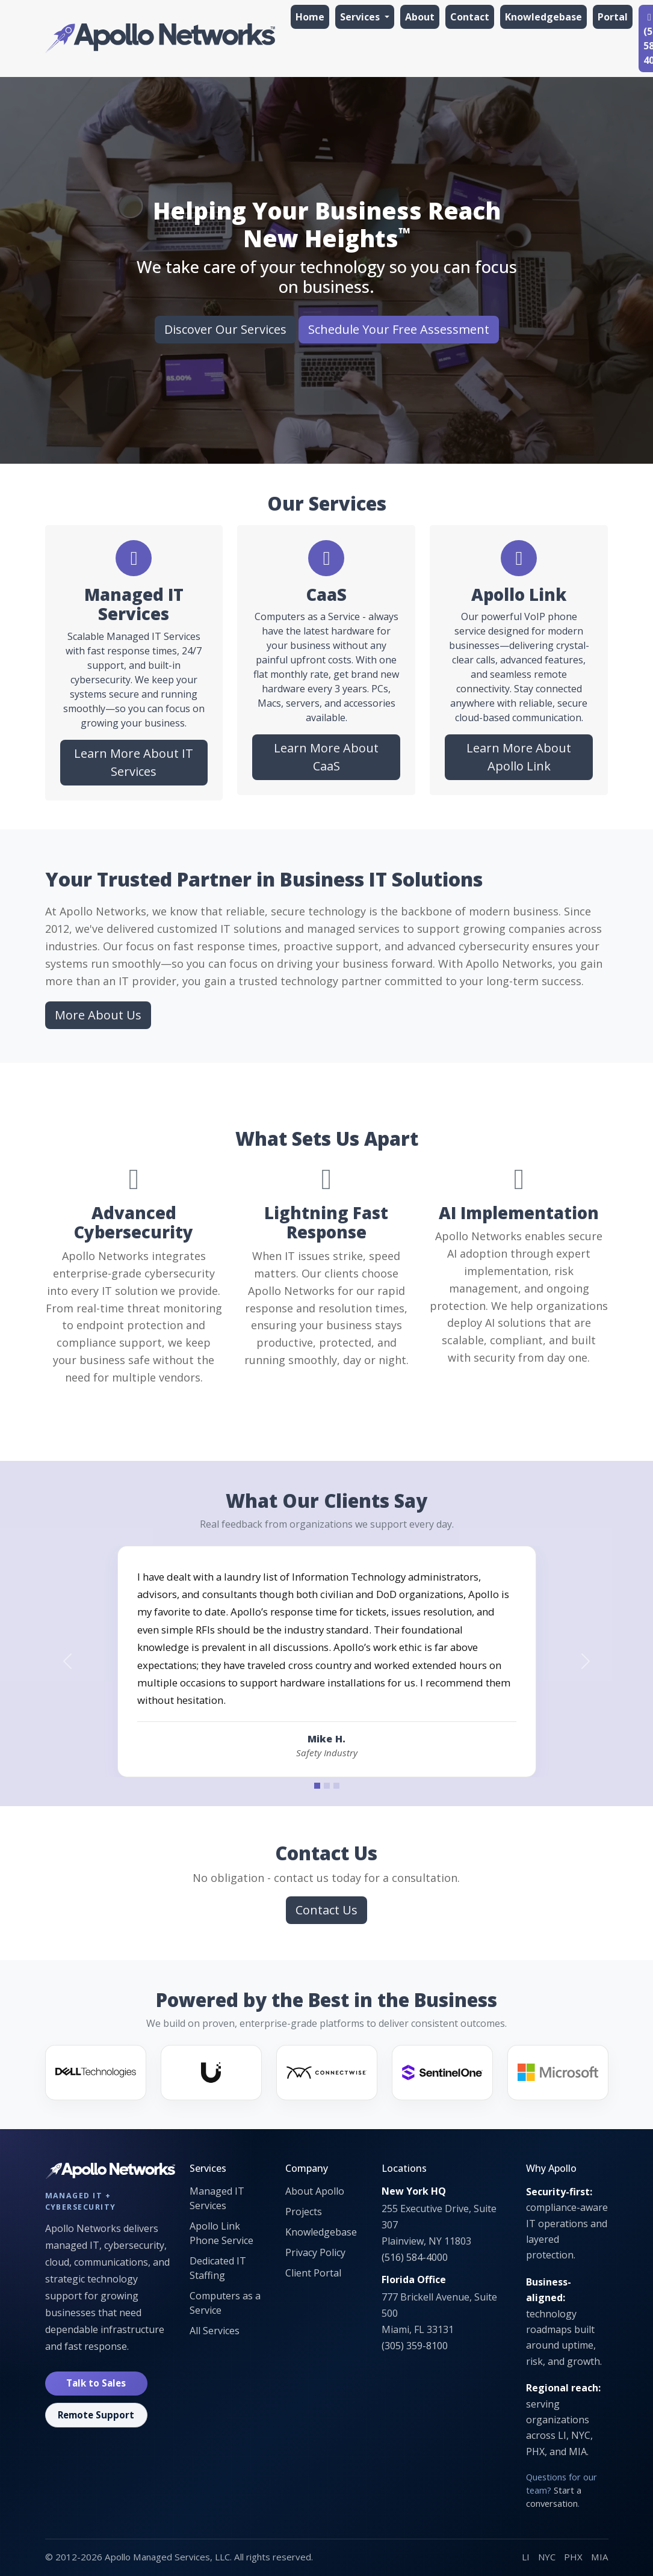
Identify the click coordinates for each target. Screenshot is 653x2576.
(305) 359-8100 (415, 2345)
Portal (613, 16)
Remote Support (96, 2415)
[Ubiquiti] (211, 2072)
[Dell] (95, 2072)
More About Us (98, 1015)
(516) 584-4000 (415, 2257)
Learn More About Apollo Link (518, 757)
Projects (303, 2211)
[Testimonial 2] (327, 1786)
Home (310, 16)
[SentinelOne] (442, 2072)
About (420, 16)
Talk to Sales (96, 2383)
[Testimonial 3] (336, 1786)
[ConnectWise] (326, 2072)
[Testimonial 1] (317, 1786)
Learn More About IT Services (133, 762)
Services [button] (361, 16)
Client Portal (313, 2272)
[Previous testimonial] (67, 1661)
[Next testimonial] (585, 1661)
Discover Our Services (225, 329)
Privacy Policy (315, 2252)
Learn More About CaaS (326, 757)
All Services (215, 2330)
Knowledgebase (543, 16)
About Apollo (314, 2191)
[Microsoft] (557, 2072)
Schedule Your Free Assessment (398, 329)
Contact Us (326, 1910)
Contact (469, 16)
